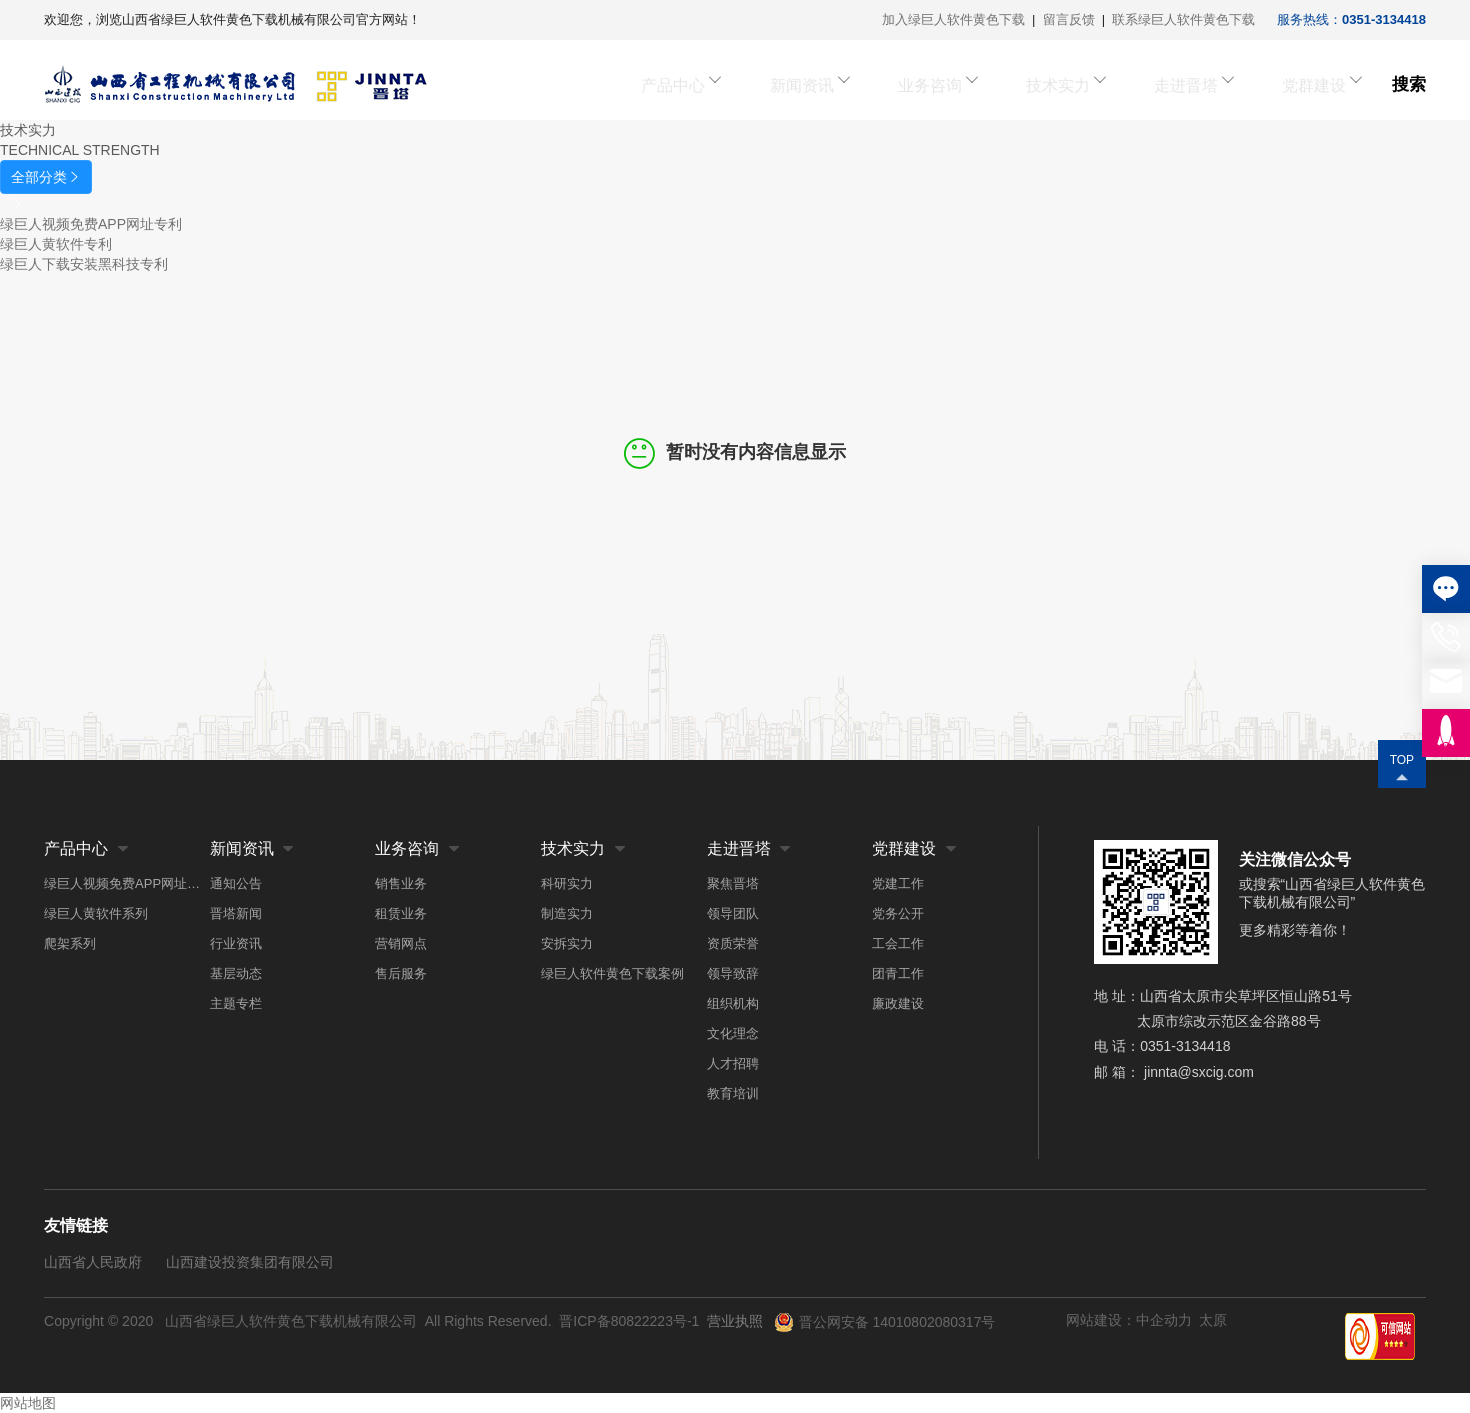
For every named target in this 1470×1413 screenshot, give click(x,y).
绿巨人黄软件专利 (56, 244)
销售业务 (401, 883)
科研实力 (567, 883)
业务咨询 (970, 84)
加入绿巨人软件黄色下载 (953, 19)
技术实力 (1084, 84)
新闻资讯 (856, 84)
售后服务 (401, 973)
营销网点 (401, 943)
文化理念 (733, 1033)
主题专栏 (236, 1003)
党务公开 (898, 913)
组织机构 (733, 1003)
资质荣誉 (733, 943)
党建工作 (898, 883)
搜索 (1409, 84)
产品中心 (742, 84)
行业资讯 (236, 943)
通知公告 (236, 883)
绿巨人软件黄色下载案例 (612, 973)
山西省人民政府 (93, 1262)
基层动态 (236, 973)
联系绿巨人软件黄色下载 (1183, 19)
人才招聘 (733, 1063)
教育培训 (733, 1093)
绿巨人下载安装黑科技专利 (84, 264)
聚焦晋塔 (733, 883)
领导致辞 (733, 973)
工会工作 (898, 943)
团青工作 (898, 973)
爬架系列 (70, 943)
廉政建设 (898, 1003)
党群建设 (1312, 84)
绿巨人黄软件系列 (96, 913)
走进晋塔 (1198, 84)
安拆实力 (567, 943)
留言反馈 (1069, 19)
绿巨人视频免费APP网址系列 (127, 883)
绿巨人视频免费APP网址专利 (91, 224)
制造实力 (567, 913)
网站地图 (28, 1403)
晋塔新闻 (236, 913)
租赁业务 (401, 913)
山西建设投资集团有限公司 (250, 1262)
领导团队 (733, 913)
